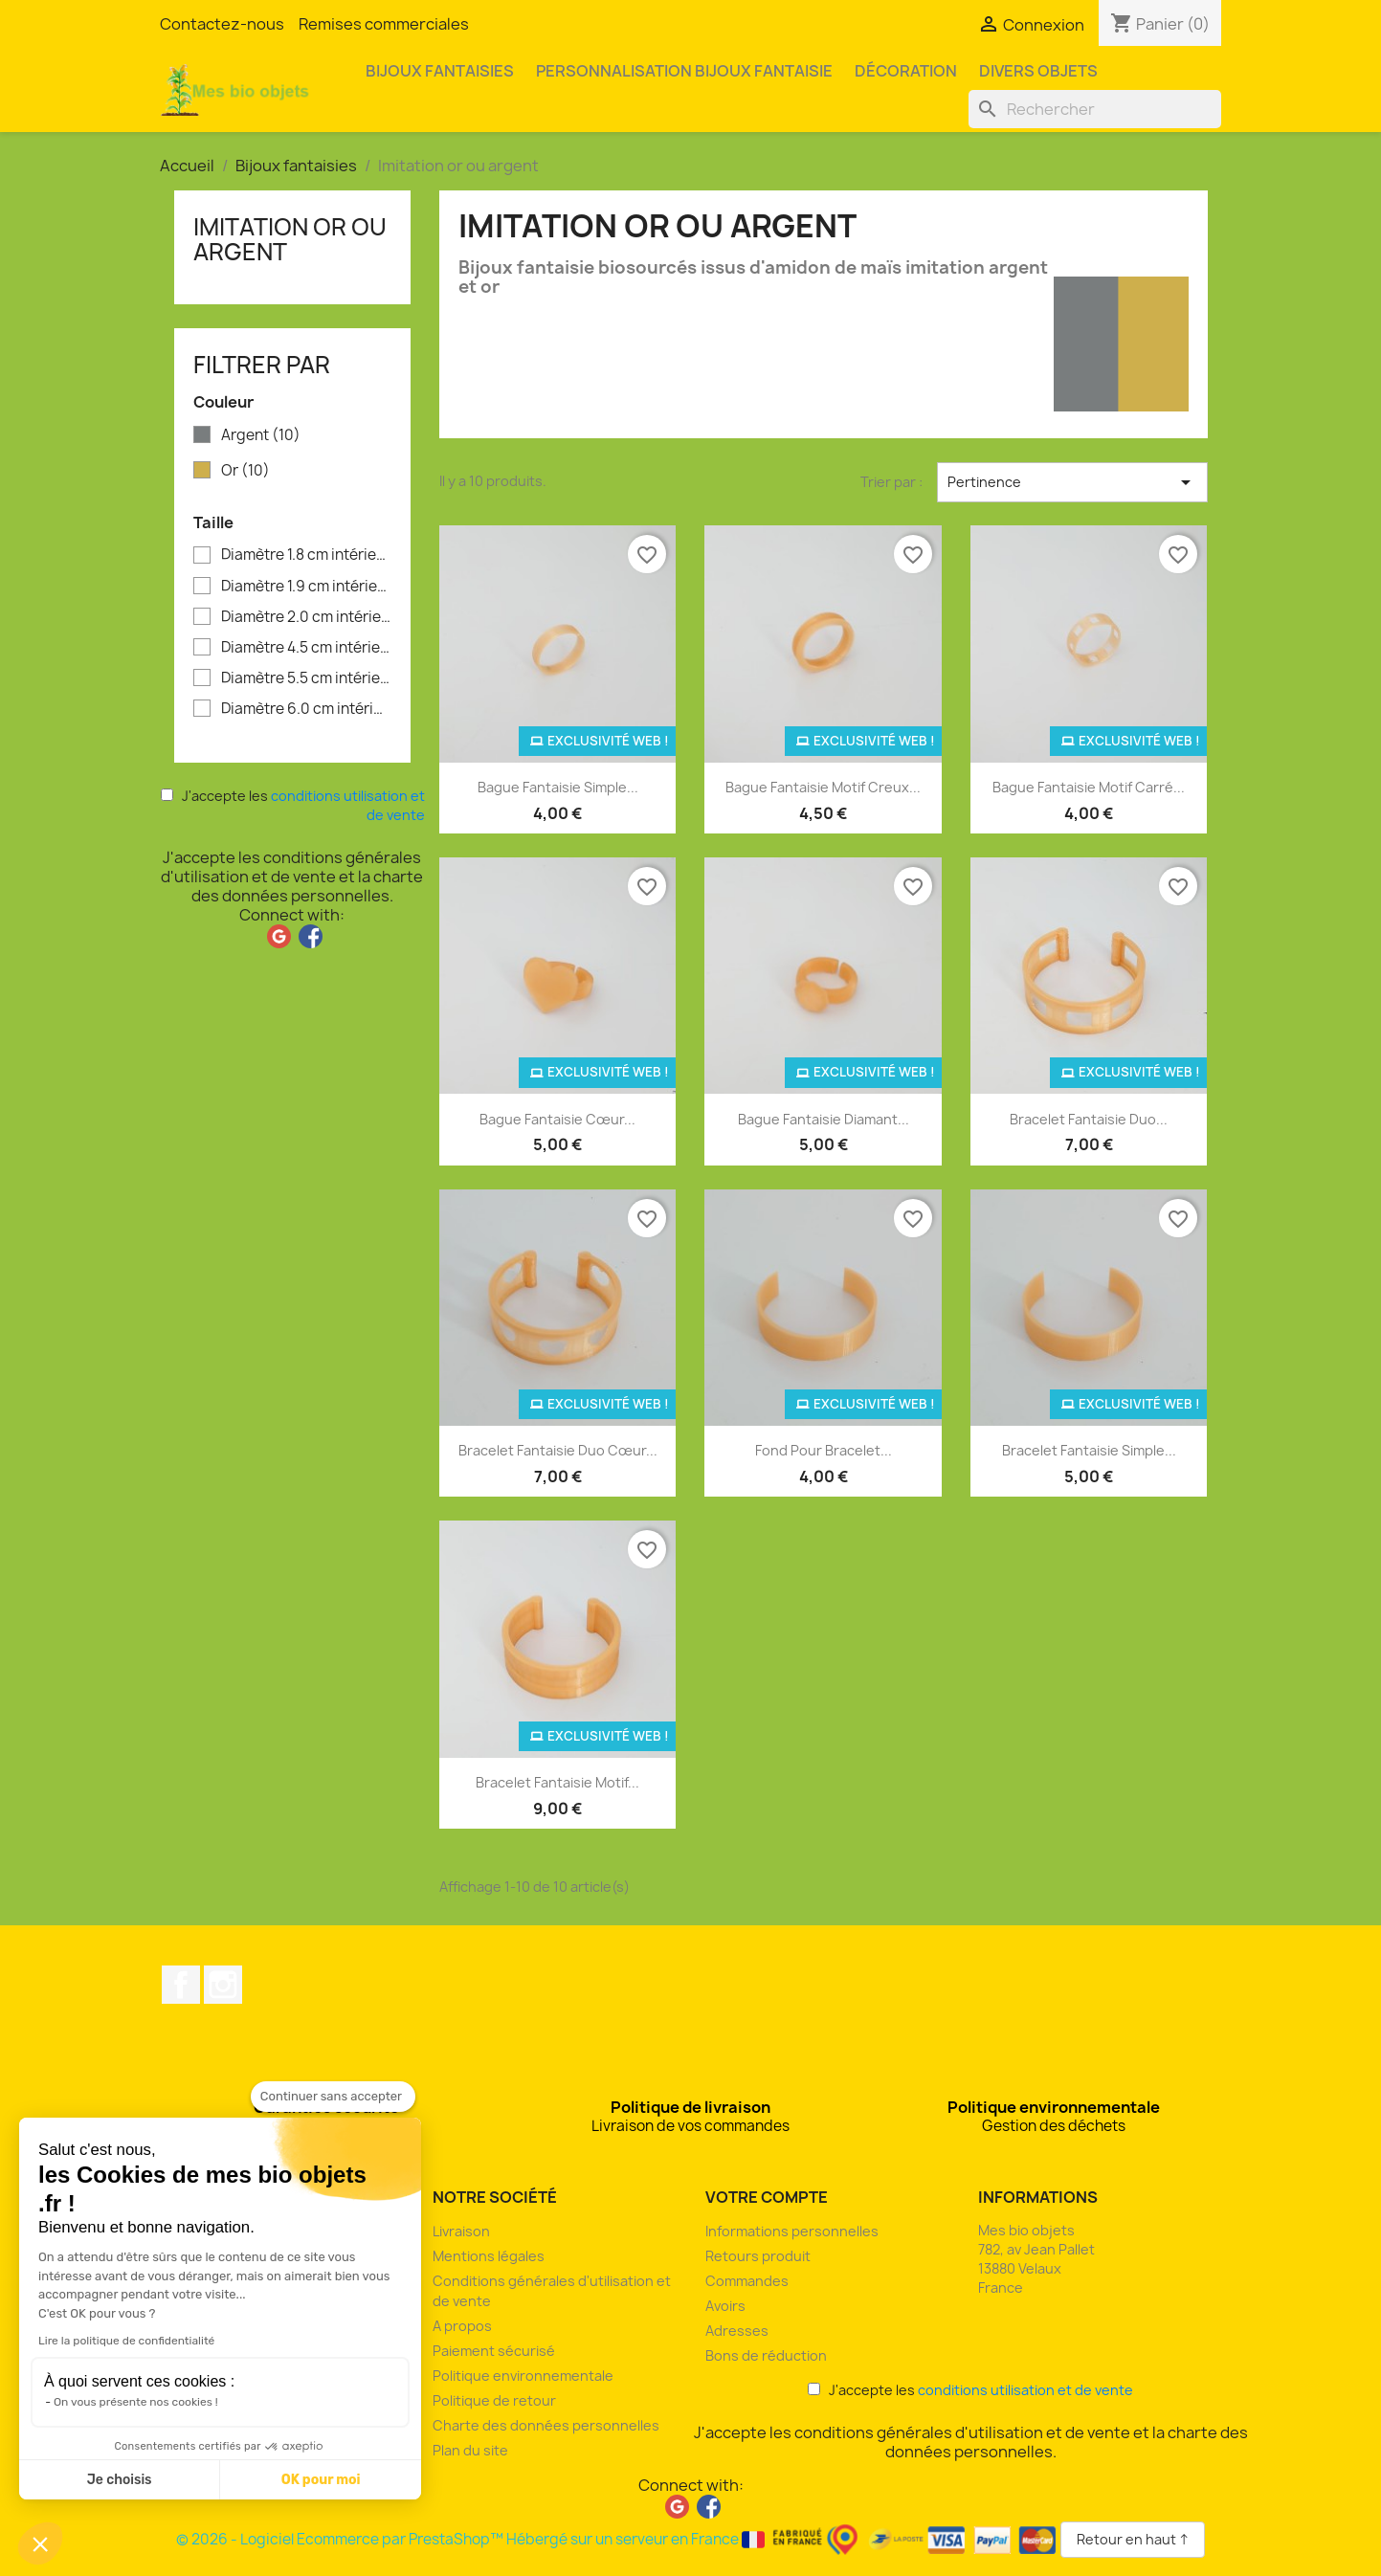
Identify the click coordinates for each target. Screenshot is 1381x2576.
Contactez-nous (222, 23)
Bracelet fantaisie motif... (557, 1782)
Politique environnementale (523, 2375)
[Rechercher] (1095, 109)
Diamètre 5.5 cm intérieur (306, 678)
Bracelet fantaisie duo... (1089, 1119)
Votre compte (766, 2197)
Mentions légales (489, 2256)
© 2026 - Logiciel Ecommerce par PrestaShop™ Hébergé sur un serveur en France (618, 2539)
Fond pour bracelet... (823, 1450)
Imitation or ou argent (290, 239)
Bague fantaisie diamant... (823, 1119)
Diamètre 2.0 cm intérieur (306, 617)
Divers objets (1038, 70)
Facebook (181, 1984)
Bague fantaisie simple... (558, 787)
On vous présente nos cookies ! (136, 2402)
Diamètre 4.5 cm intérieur (306, 647)
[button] (40, 2543)
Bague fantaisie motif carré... (1088, 787)
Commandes (747, 2281)
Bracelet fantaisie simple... (1089, 1450)
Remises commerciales (384, 23)
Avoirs (725, 2306)
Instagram (223, 1984)
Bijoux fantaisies (440, 70)
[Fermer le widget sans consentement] (333, 2096)
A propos (462, 2326)
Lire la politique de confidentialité (126, 2340)
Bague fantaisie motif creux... (823, 787)
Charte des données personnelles (546, 2425)
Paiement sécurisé (494, 2351)
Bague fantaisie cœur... (557, 1119)
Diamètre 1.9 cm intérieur (306, 586)
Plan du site (470, 2450)
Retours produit (758, 2256)
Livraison (461, 2231)
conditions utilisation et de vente (1025, 2390)
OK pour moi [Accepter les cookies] (321, 2480)
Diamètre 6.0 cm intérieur (306, 709)
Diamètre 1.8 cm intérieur (306, 555)
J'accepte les (293, 805)
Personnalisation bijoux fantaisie (684, 70)
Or (245, 470)
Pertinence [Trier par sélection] (1071, 482)
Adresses (736, 2330)
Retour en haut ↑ (1133, 2539)
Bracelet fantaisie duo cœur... (557, 1450)
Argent (261, 435)
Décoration (906, 70)
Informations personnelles (792, 2231)
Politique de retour (494, 2400)
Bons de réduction (766, 2355)
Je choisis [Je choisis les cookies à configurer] (119, 2480)
